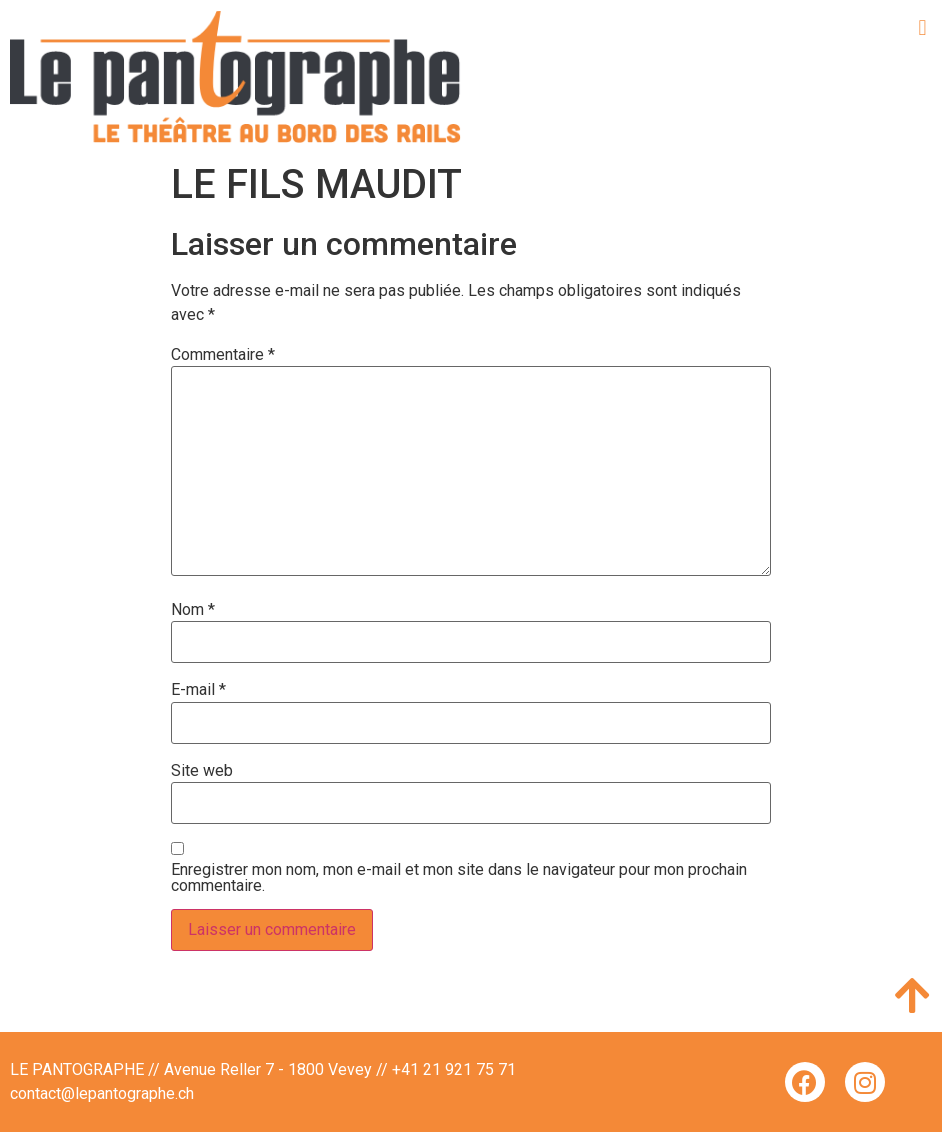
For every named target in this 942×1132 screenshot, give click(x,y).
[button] (922, 27)
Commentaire (223, 355)
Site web (202, 771)
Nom (193, 610)
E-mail (198, 690)
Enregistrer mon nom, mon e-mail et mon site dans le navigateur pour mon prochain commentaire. (459, 878)
